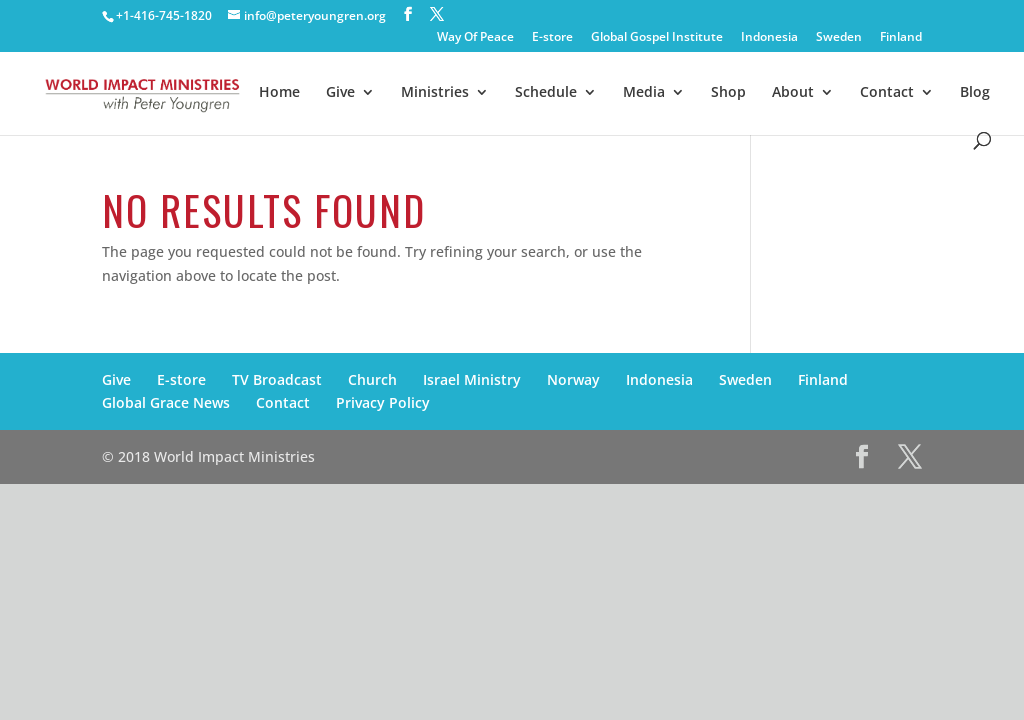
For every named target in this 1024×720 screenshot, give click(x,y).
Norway (573, 379)
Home (279, 93)
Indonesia (769, 38)
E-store (552, 38)
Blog (975, 93)
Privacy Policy (383, 402)
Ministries (435, 93)
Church (372, 379)
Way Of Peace (475, 38)
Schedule (546, 93)
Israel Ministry (472, 379)
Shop (728, 93)
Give (340, 93)
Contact (887, 93)
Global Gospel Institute (657, 38)
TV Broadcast (277, 379)
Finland (901, 38)
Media (644, 93)
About (793, 93)
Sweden (839, 38)
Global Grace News (166, 402)
